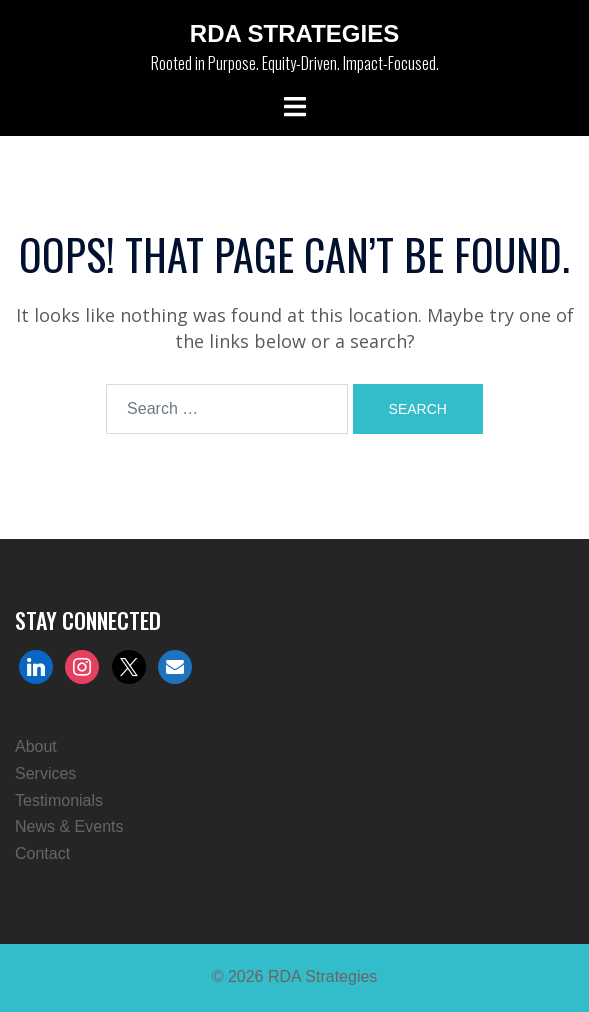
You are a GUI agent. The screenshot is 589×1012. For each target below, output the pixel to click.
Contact (42, 853)
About (36, 746)
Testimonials (59, 800)
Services (45, 773)
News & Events (69, 826)
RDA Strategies (294, 33)
